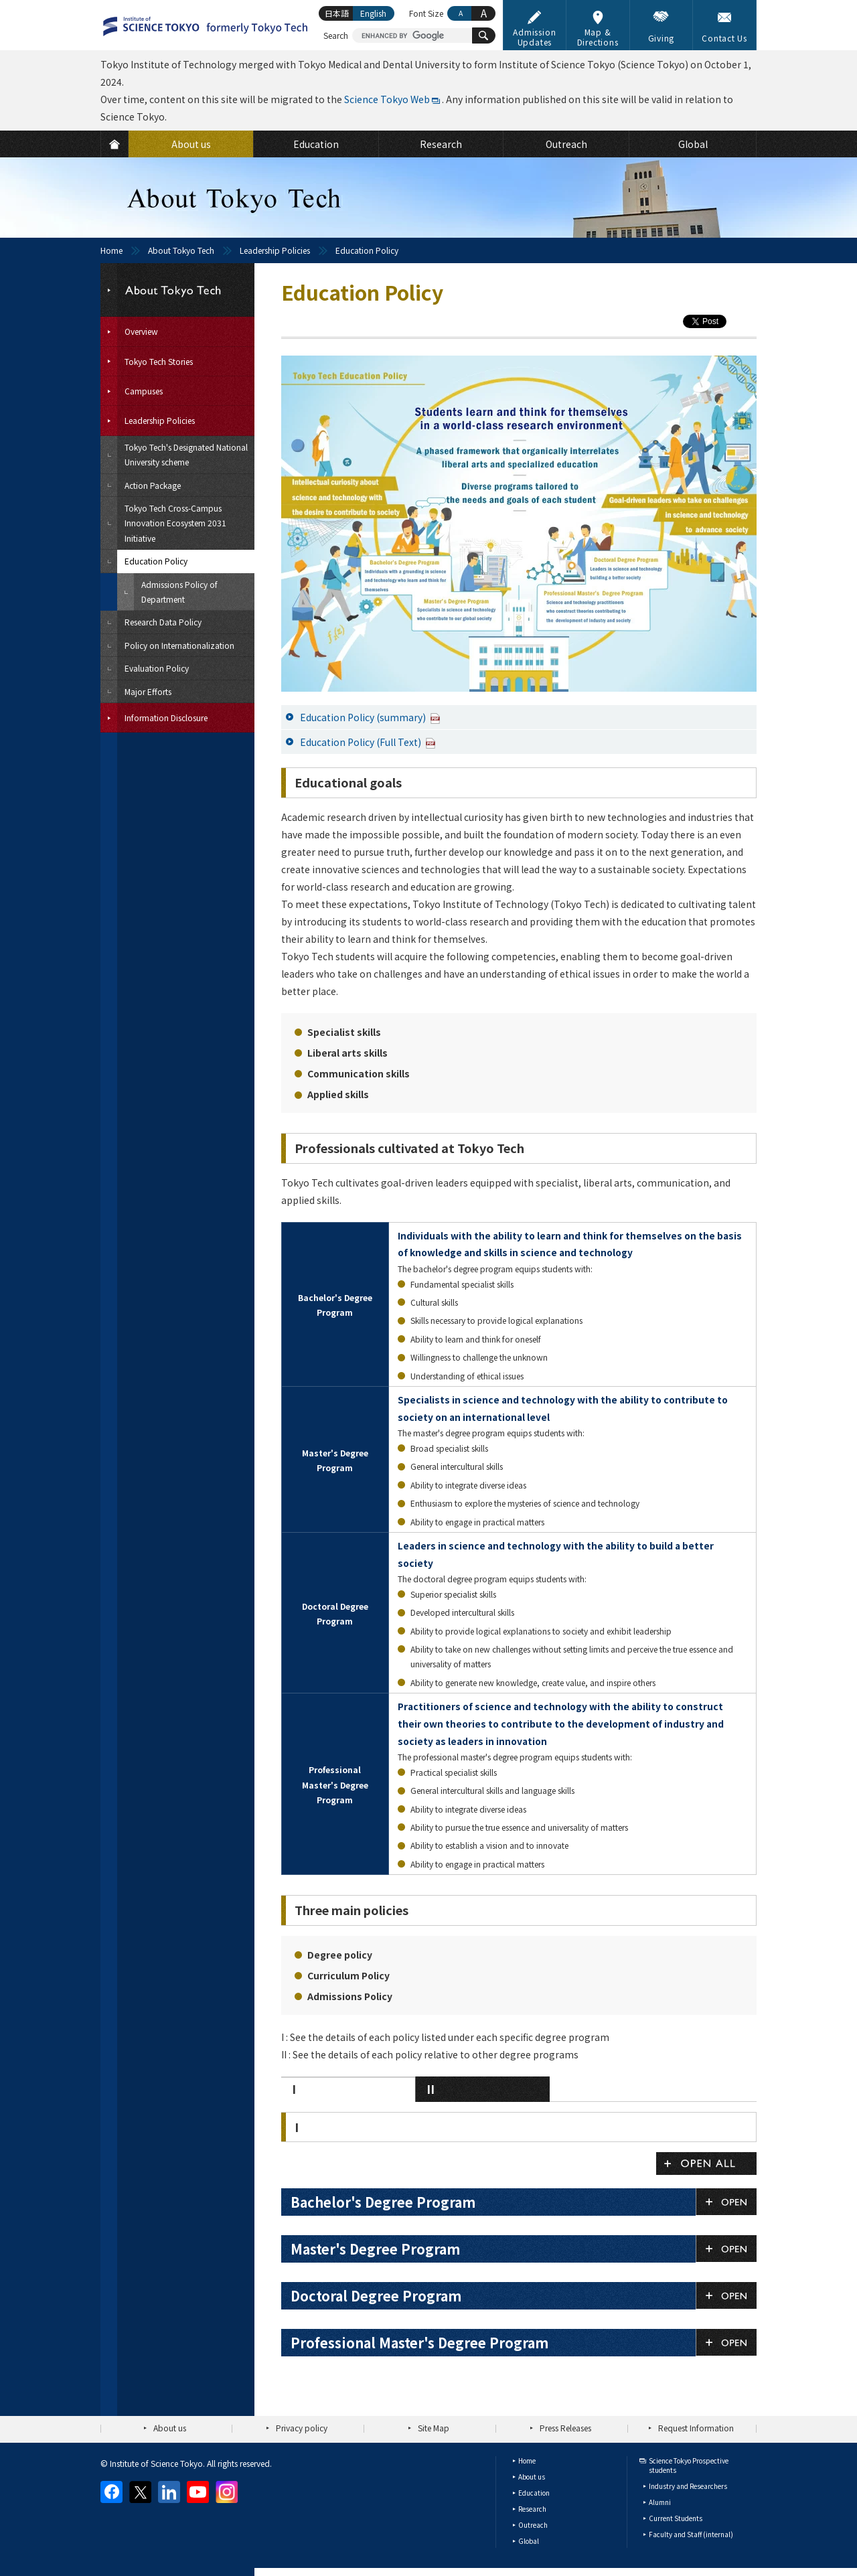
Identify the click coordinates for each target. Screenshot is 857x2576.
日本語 (337, 13)
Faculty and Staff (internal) (691, 2534)
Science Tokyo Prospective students (688, 2465)
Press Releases (565, 2427)
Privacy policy (301, 2427)
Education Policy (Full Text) (368, 742)
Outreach (533, 2525)
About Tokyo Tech (181, 250)
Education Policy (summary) (370, 717)
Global (528, 2541)
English (373, 13)
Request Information (696, 2427)
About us (169, 2427)
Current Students (675, 2518)
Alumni (660, 2502)
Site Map (433, 2427)
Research (532, 2509)
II (430, 2088)
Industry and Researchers (688, 2486)
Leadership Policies (275, 250)
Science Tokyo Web (387, 99)
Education (534, 2493)
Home (111, 250)
